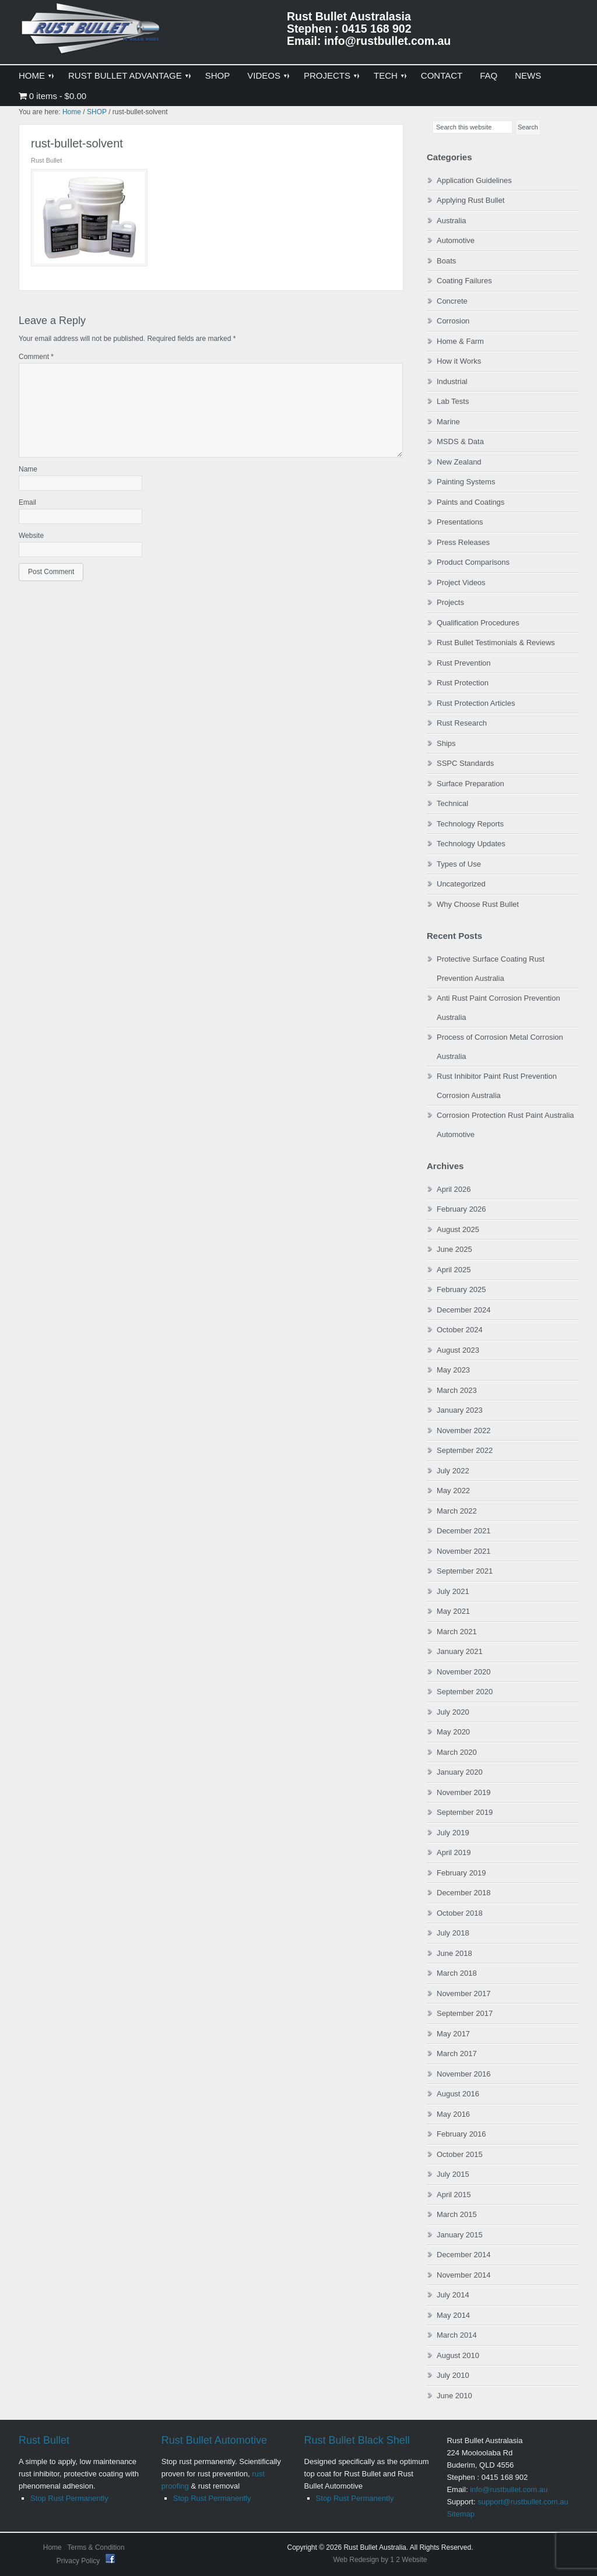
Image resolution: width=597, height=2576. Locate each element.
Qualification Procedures (478, 622)
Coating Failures (464, 280)
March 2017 (457, 2053)
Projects (450, 602)
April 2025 (454, 1269)
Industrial (452, 381)
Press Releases (463, 542)
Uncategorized (461, 883)
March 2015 (457, 2214)
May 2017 (453, 2033)
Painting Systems (466, 481)
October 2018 (460, 1913)
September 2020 (465, 1691)
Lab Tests (453, 401)
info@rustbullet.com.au (508, 2489)
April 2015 (454, 2194)
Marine (448, 421)
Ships (446, 743)
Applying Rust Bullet (470, 200)
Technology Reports (470, 823)
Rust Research (462, 723)
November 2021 (464, 1551)
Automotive (456, 240)
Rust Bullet (44, 2440)
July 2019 (453, 1832)
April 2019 (454, 1852)
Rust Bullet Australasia (91, 33)
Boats (446, 260)
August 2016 (458, 2093)
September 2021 (465, 1571)
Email (27, 502)
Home (52, 2547)
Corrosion (453, 320)
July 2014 (453, 2294)
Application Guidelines (474, 180)
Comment (36, 357)
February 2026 (461, 1209)
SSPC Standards (465, 763)
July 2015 (453, 2174)
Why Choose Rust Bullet (478, 904)
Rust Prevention (464, 663)
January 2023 (460, 1410)
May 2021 (453, 1611)
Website (31, 536)
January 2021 (460, 1651)
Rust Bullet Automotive (214, 2440)
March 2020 (457, 1752)
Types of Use (459, 864)
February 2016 (461, 2134)
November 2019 (464, 1792)
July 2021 (453, 1591)
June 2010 (454, 2395)
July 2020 (453, 1712)
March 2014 (457, 2335)
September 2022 (465, 1450)
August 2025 (458, 1229)
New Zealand (459, 462)
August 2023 (458, 1350)
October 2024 (460, 1329)
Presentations (460, 522)
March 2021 (457, 1631)
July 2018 (453, 1933)
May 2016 (453, 2114)
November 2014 (464, 2275)
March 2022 (457, 1511)
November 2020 (464, 1671)
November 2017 (464, 1993)
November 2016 (464, 2074)
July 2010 (453, 2375)
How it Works (459, 361)
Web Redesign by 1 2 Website (380, 2560)
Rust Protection (463, 682)
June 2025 (454, 1249)
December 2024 (464, 1309)
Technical (452, 803)
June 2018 (454, 1953)
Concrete (452, 301)
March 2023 (457, 1390)
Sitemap (461, 2514)
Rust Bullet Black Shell (357, 2440)
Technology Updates (471, 843)
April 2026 (454, 1189)
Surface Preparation (470, 783)
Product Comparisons (473, 562)
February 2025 (461, 1289)
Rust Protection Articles (476, 703)
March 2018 (457, 1973)
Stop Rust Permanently (69, 2498)
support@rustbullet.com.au (522, 2501)
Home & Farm (460, 341)
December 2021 (464, 1530)
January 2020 (460, 1772)
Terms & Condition (96, 2547)
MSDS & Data (460, 441)
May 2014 (453, 2315)
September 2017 (465, 2013)
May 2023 (453, 1370)
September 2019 (465, 1812)
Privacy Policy (79, 2561)
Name (28, 469)
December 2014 (464, 2254)
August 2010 (458, 2355)
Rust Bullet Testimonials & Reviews (496, 642)
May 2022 (453, 1490)
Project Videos (461, 582)
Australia (451, 220)
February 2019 (461, 1872)
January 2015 (460, 2234)
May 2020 (453, 1731)
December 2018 (464, 1892)
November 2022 (464, 1430)
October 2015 (460, 2154)
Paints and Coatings (470, 502)
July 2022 (453, 1470)
